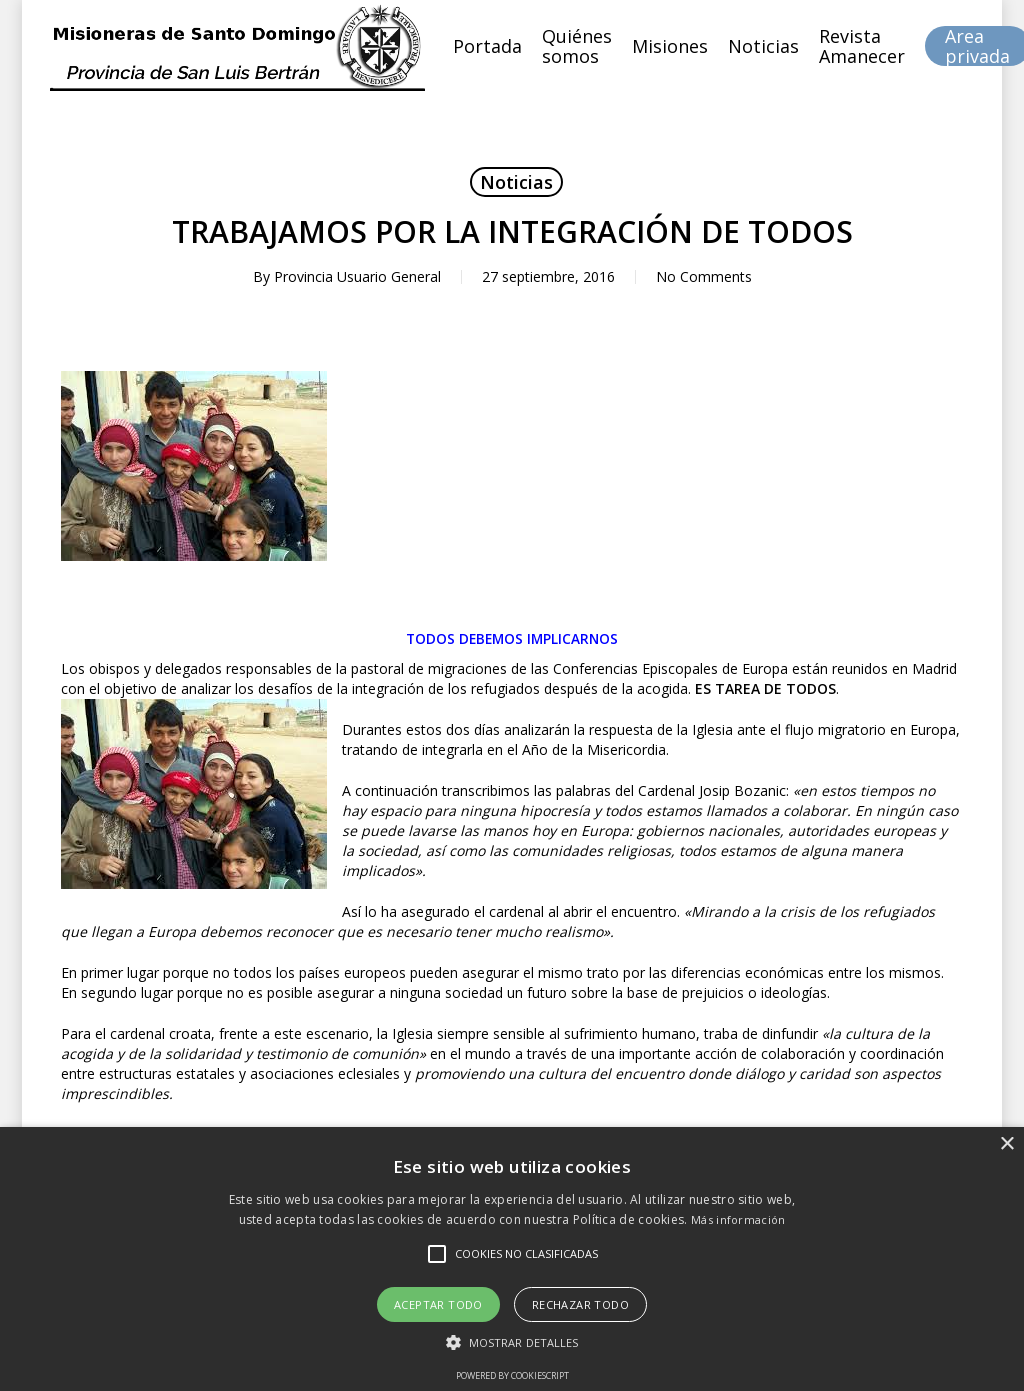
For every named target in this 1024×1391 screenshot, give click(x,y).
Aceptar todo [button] (438, 1304)
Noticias (516, 182)
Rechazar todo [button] (580, 1304)
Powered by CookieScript (512, 1375)
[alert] (512, 1259)
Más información (738, 1219)
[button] (512, 1342)
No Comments (704, 276)
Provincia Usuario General (357, 276)
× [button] (1006, 1144)
